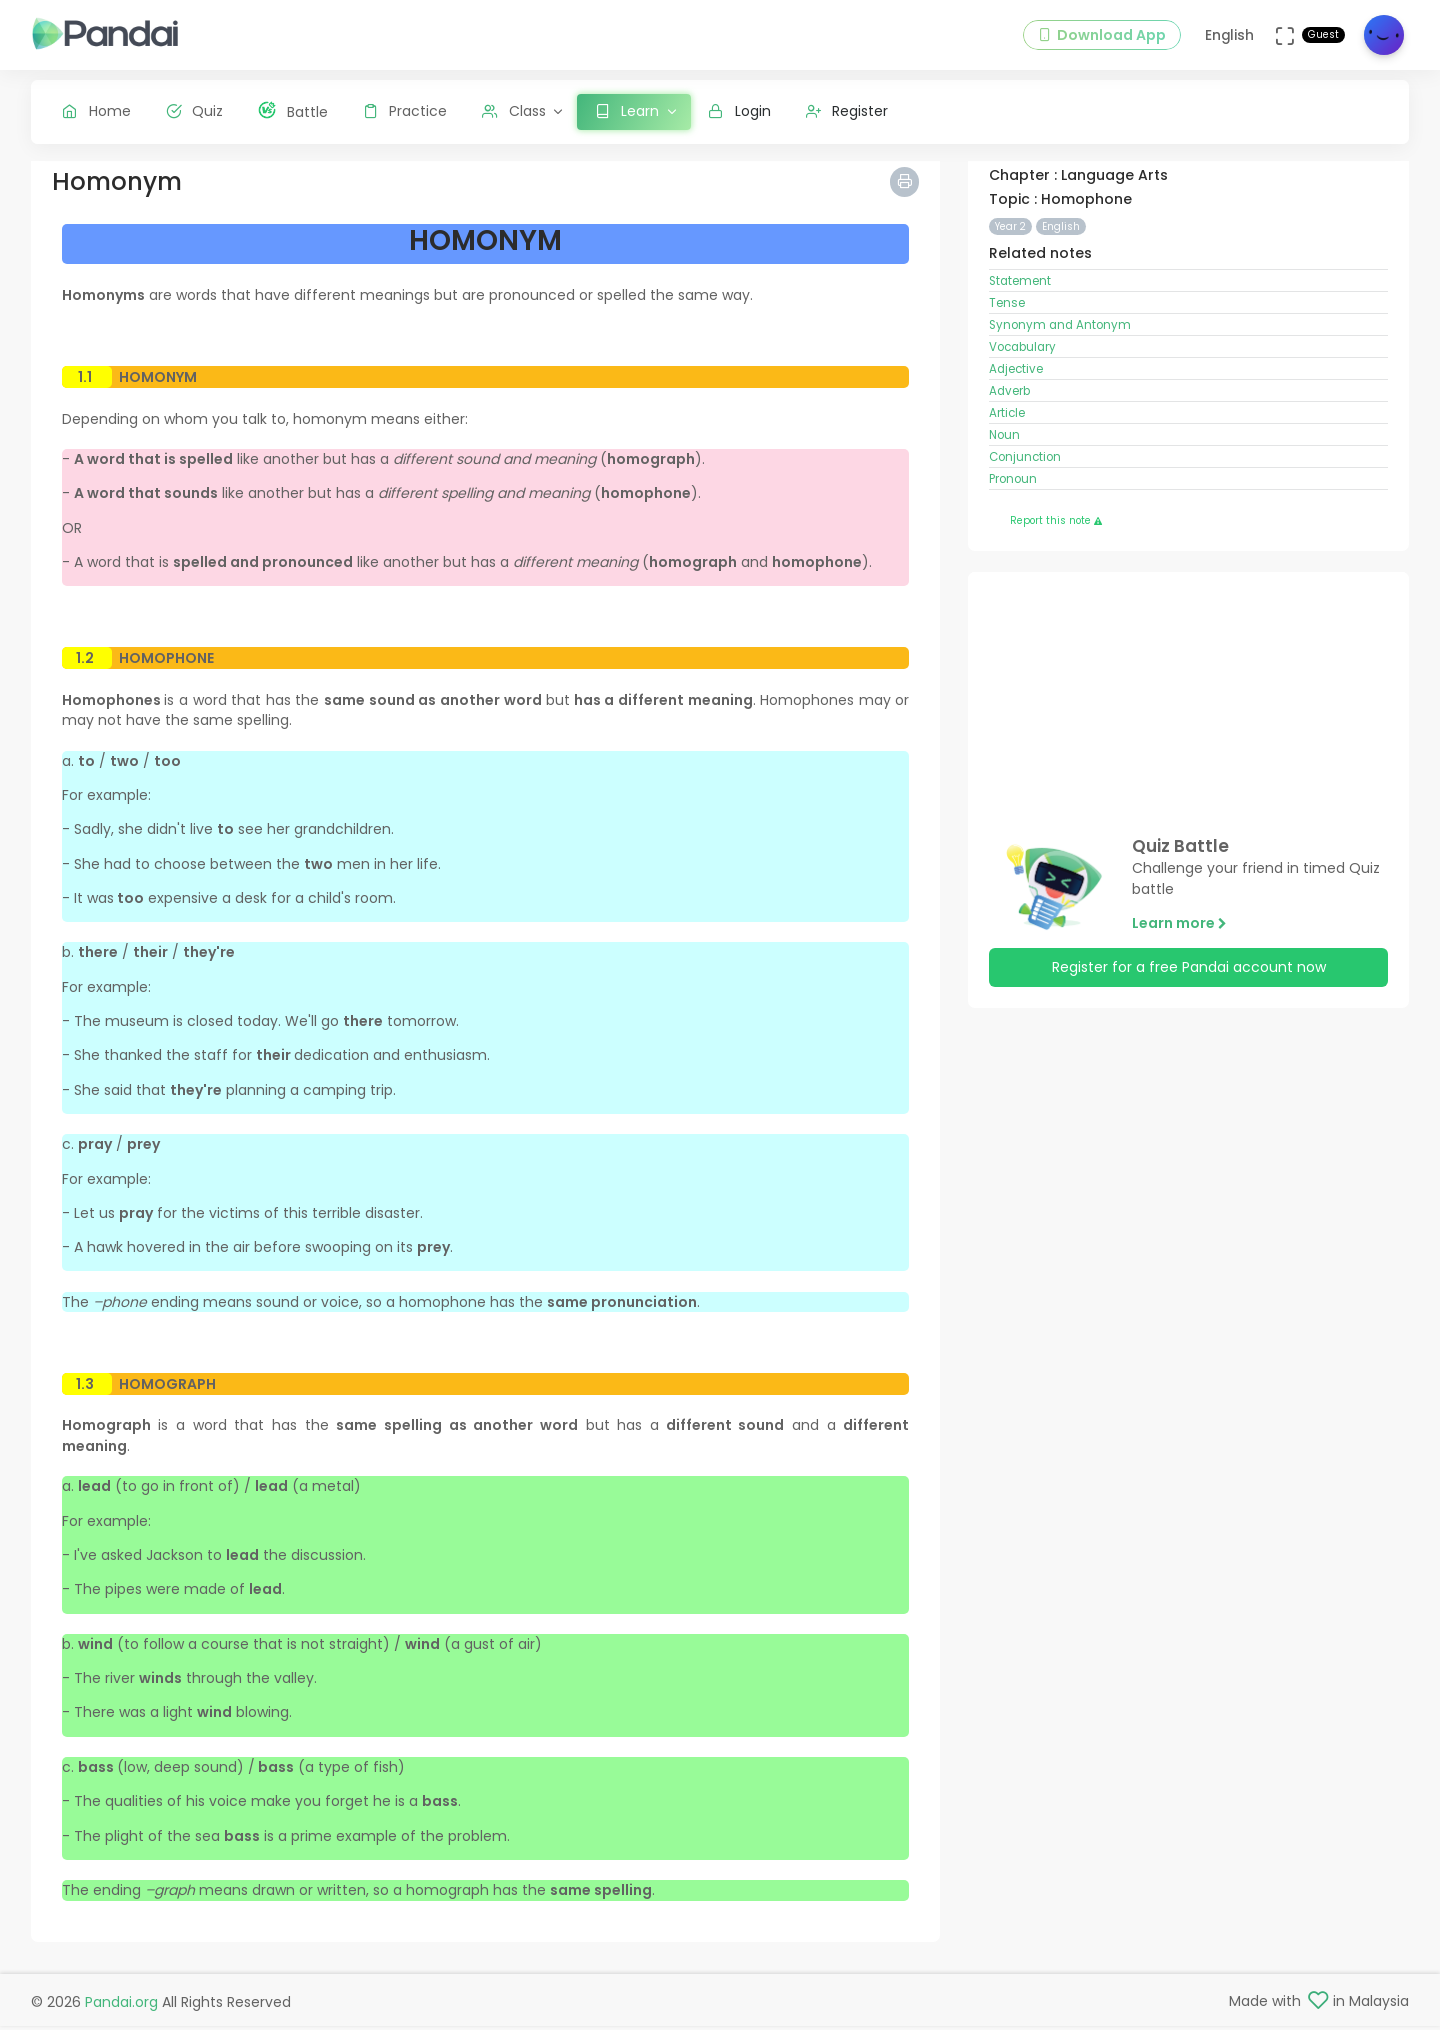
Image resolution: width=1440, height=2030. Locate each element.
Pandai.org (121, 2006)
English (1061, 241)
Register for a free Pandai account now (1189, 983)
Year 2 (1010, 241)
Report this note (1056, 536)
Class (514, 111)
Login (739, 111)
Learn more (1179, 938)
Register (847, 111)
